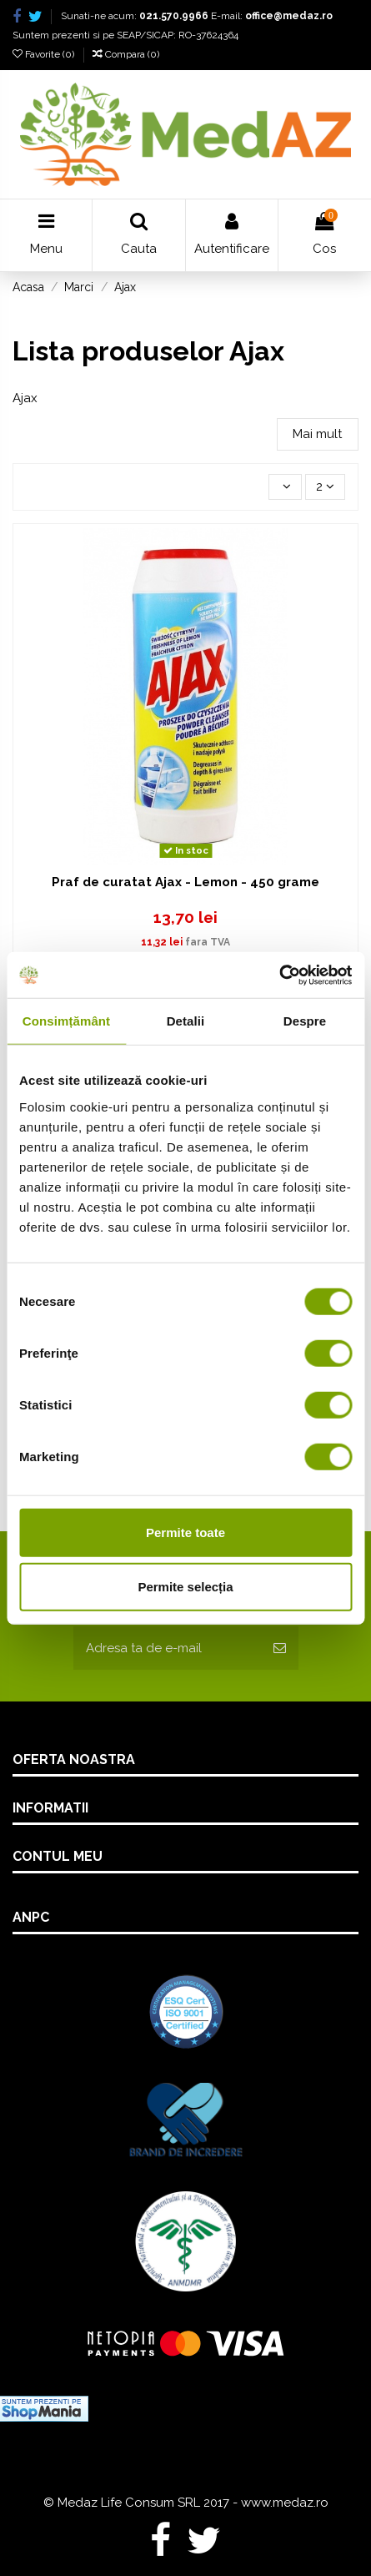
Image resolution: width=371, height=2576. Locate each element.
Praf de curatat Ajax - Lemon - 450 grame (185, 882)
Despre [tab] (304, 1021)
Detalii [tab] (186, 1021)
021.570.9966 (173, 16)
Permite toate (185, 1532)
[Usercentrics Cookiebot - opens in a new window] (279, 975)
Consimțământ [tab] (66, 1021)
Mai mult (317, 433)
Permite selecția (185, 1587)
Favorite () (45, 54)
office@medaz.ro (289, 16)
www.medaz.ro (284, 2502)
